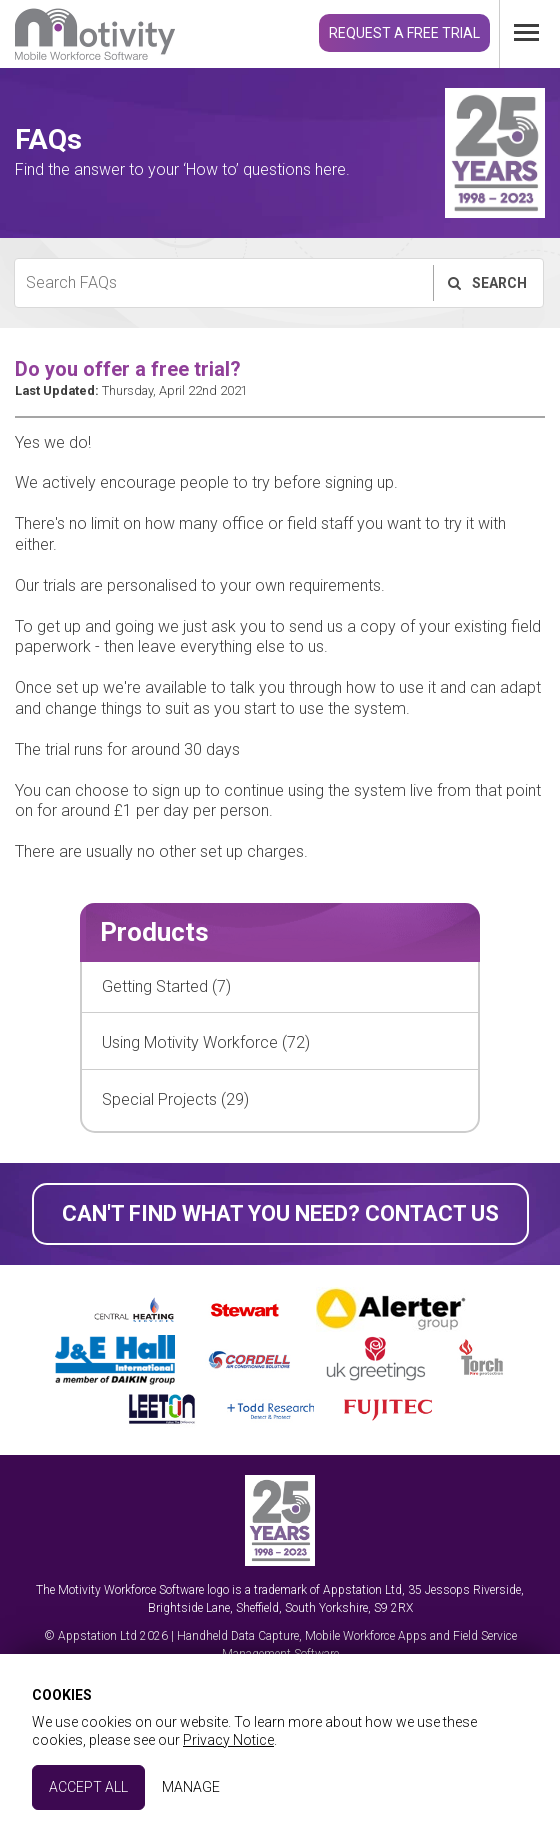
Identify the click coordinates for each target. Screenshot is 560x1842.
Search (486, 283)
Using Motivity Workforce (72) (206, 1042)
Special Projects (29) (175, 1099)
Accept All (88, 1787)
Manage (191, 1787)
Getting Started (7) (166, 986)
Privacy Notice (228, 1740)
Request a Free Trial (404, 33)
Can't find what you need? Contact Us (280, 1213)
